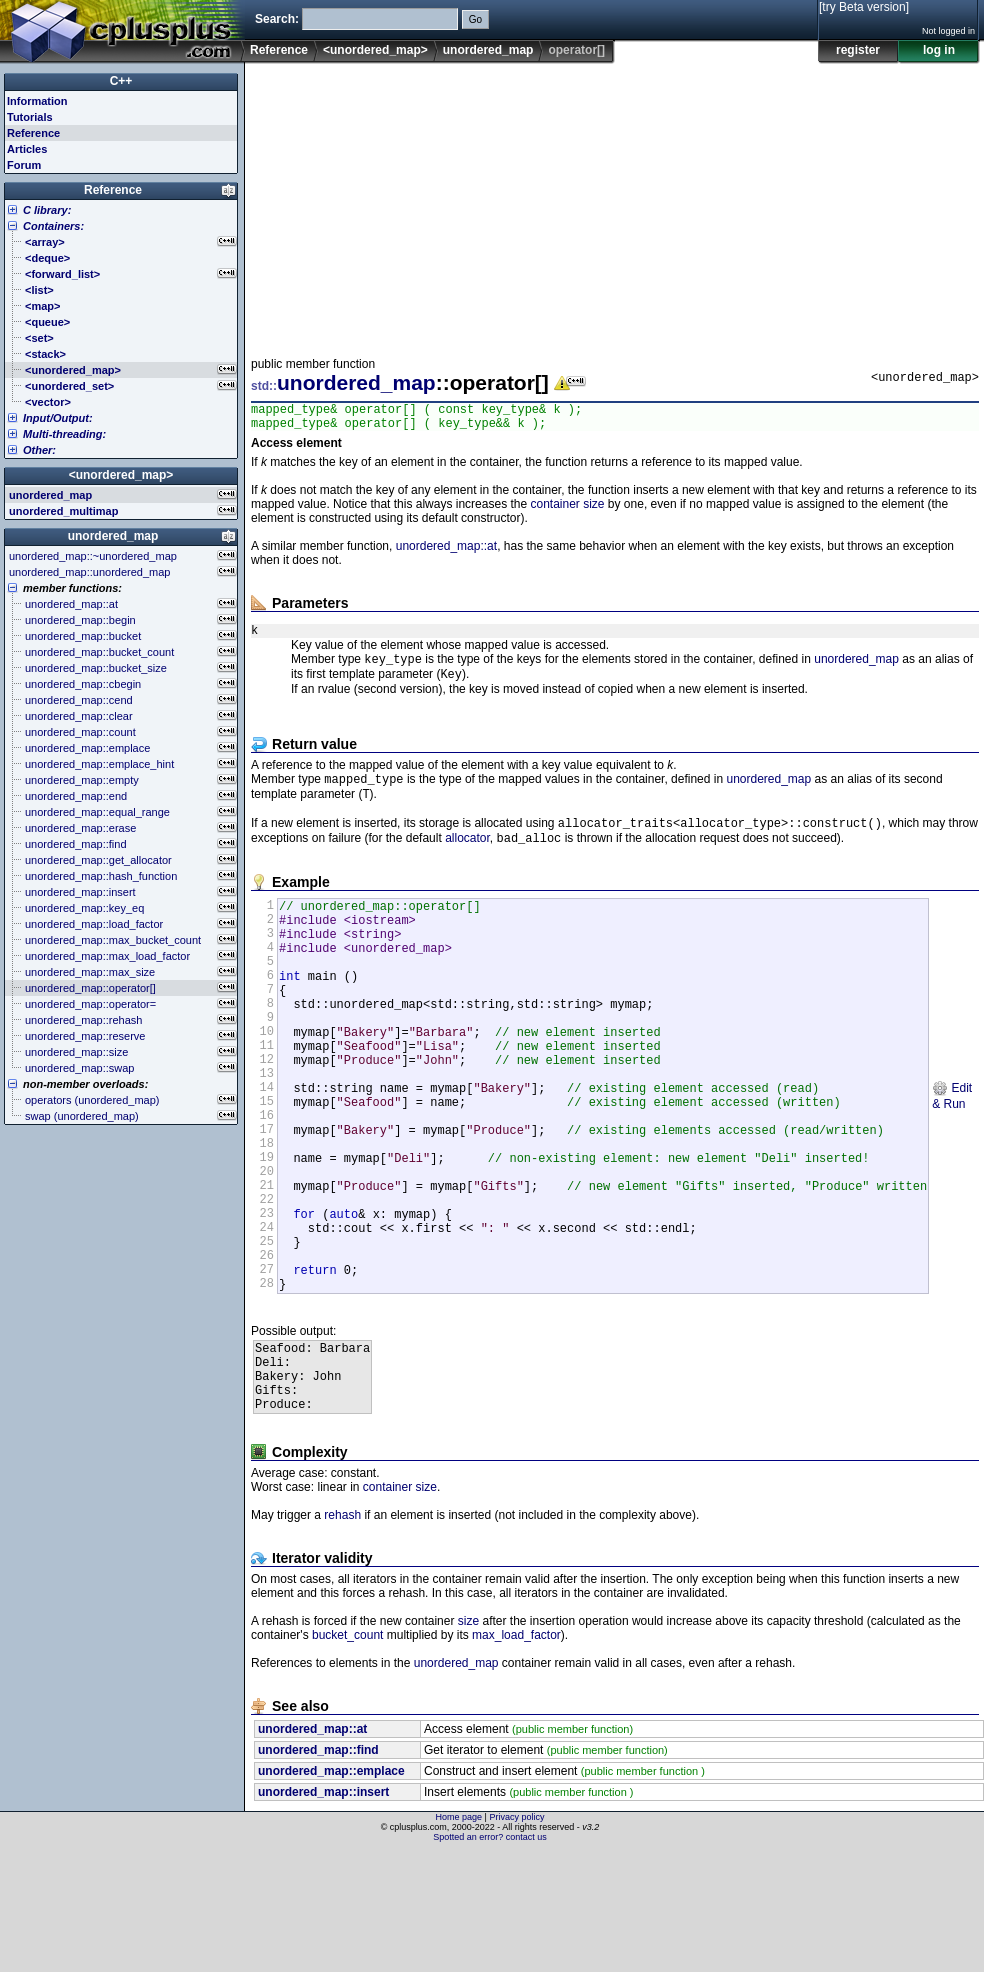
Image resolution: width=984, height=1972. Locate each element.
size (468, 1741)
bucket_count (347, 1755)
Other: (39, 450)
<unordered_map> (375, 50)
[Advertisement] (438, 204)
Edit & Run (952, 1159)
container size (567, 510)
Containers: (53, 226)
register (858, 50)
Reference (279, 50)
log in (939, 50)
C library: (47, 210)
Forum (24, 165)
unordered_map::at (446, 552)
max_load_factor (516, 1755)
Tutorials (30, 117)
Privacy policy (516, 1937)
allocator (467, 859)
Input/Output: (58, 418)
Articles (27, 149)
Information (37, 101)
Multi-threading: (64, 434)
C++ (121, 81)
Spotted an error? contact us (490, 1957)
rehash (342, 1635)
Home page (459, 1937)
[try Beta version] (864, 7)
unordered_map (488, 50)
